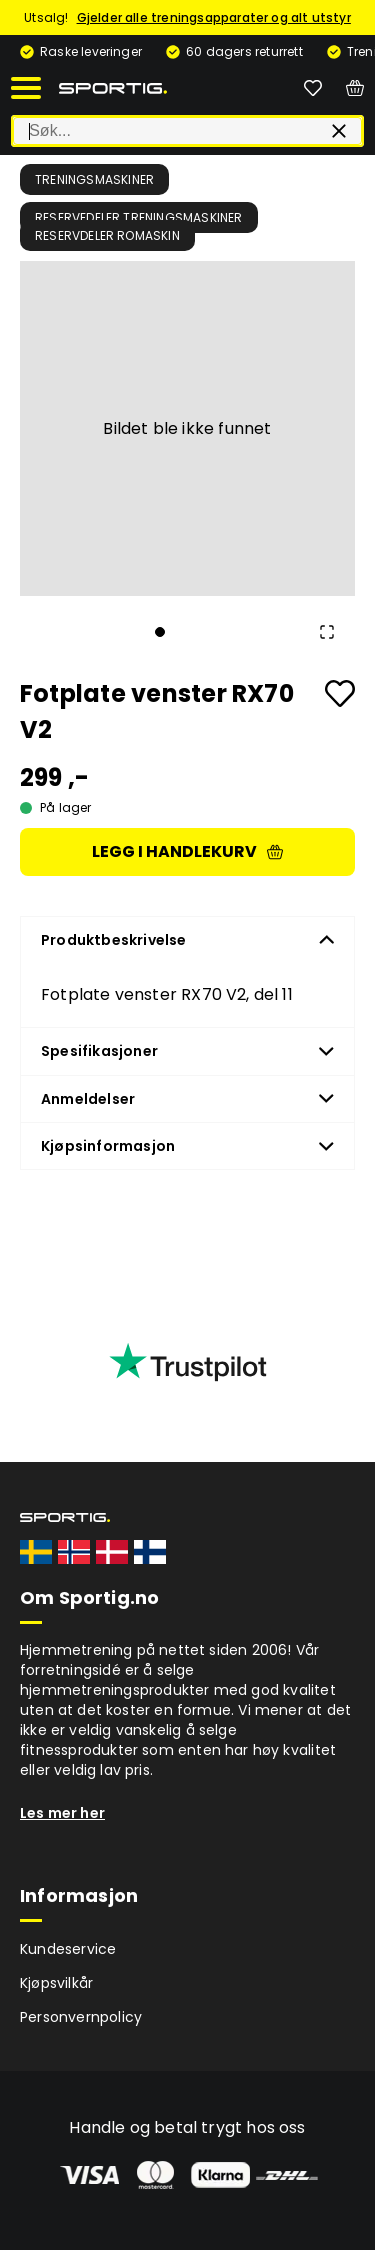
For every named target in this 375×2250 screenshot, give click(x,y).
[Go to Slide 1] (160, 632)
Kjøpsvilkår (56, 1983)
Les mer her (62, 1813)
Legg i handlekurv (187, 851)
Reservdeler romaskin (107, 235)
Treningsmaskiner (94, 179)
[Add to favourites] (340, 693)
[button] (187, 428)
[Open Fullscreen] (327, 632)
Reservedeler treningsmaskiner (139, 217)
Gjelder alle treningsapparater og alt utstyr (214, 17)
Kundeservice (68, 1949)
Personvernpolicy (81, 2017)
